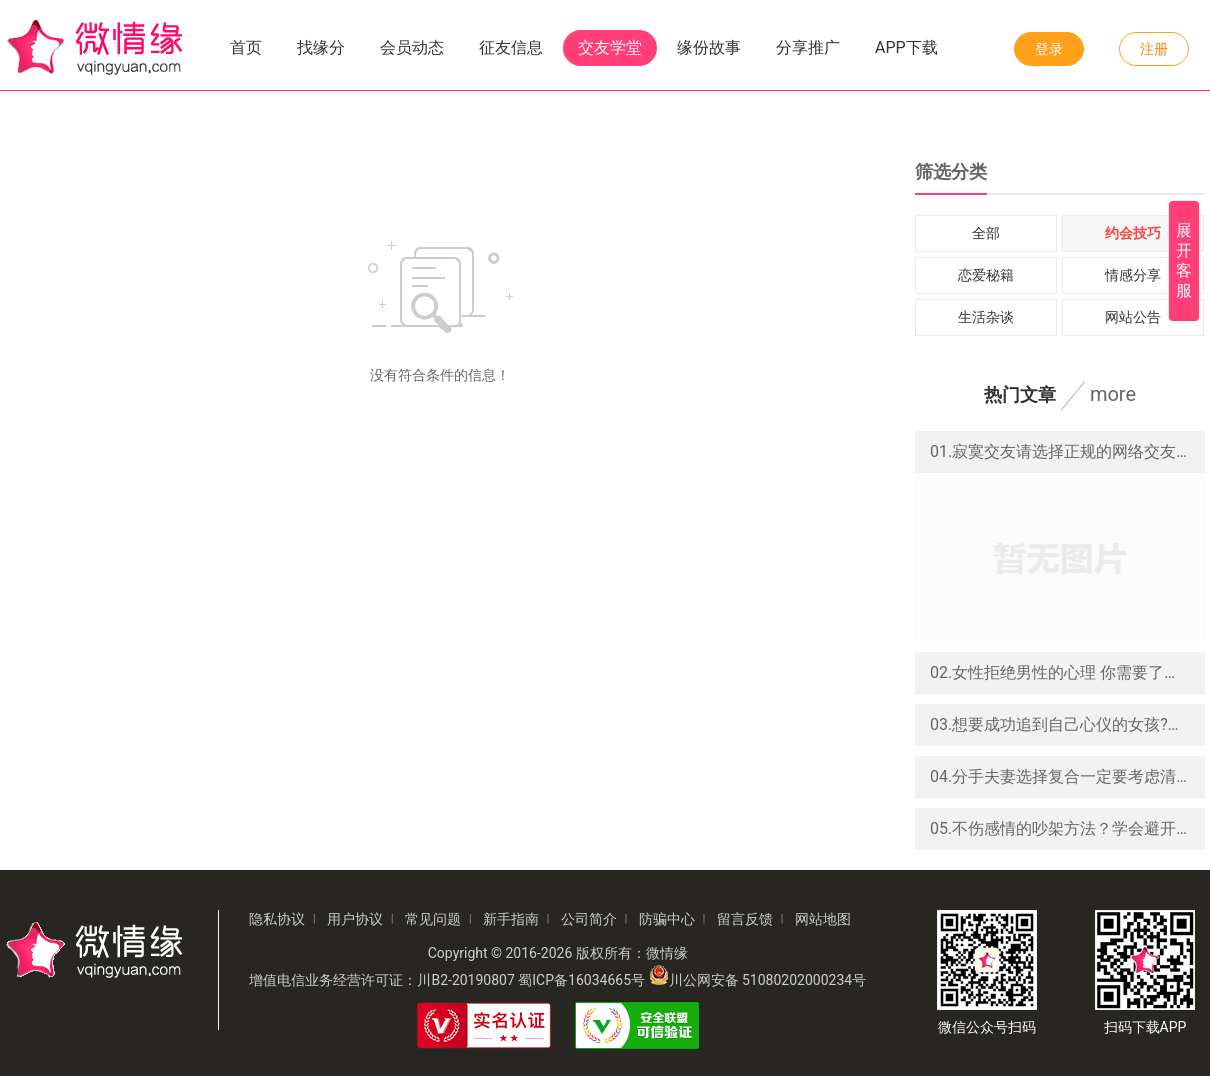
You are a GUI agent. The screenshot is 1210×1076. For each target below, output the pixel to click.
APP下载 (906, 47)
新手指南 (511, 919)
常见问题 (433, 919)
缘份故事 (709, 47)
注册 (1154, 49)
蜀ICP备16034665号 (581, 980)
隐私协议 (277, 919)
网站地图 (823, 919)
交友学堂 (610, 47)
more (1113, 394)
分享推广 (808, 47)
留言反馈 (745, 919)
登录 (1049, 49)
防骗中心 (667, 919)
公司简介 (589, 919)
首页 (246, 47)
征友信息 (511, 47)
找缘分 (321, 47)
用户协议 (355, 919)
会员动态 (412, 47)
